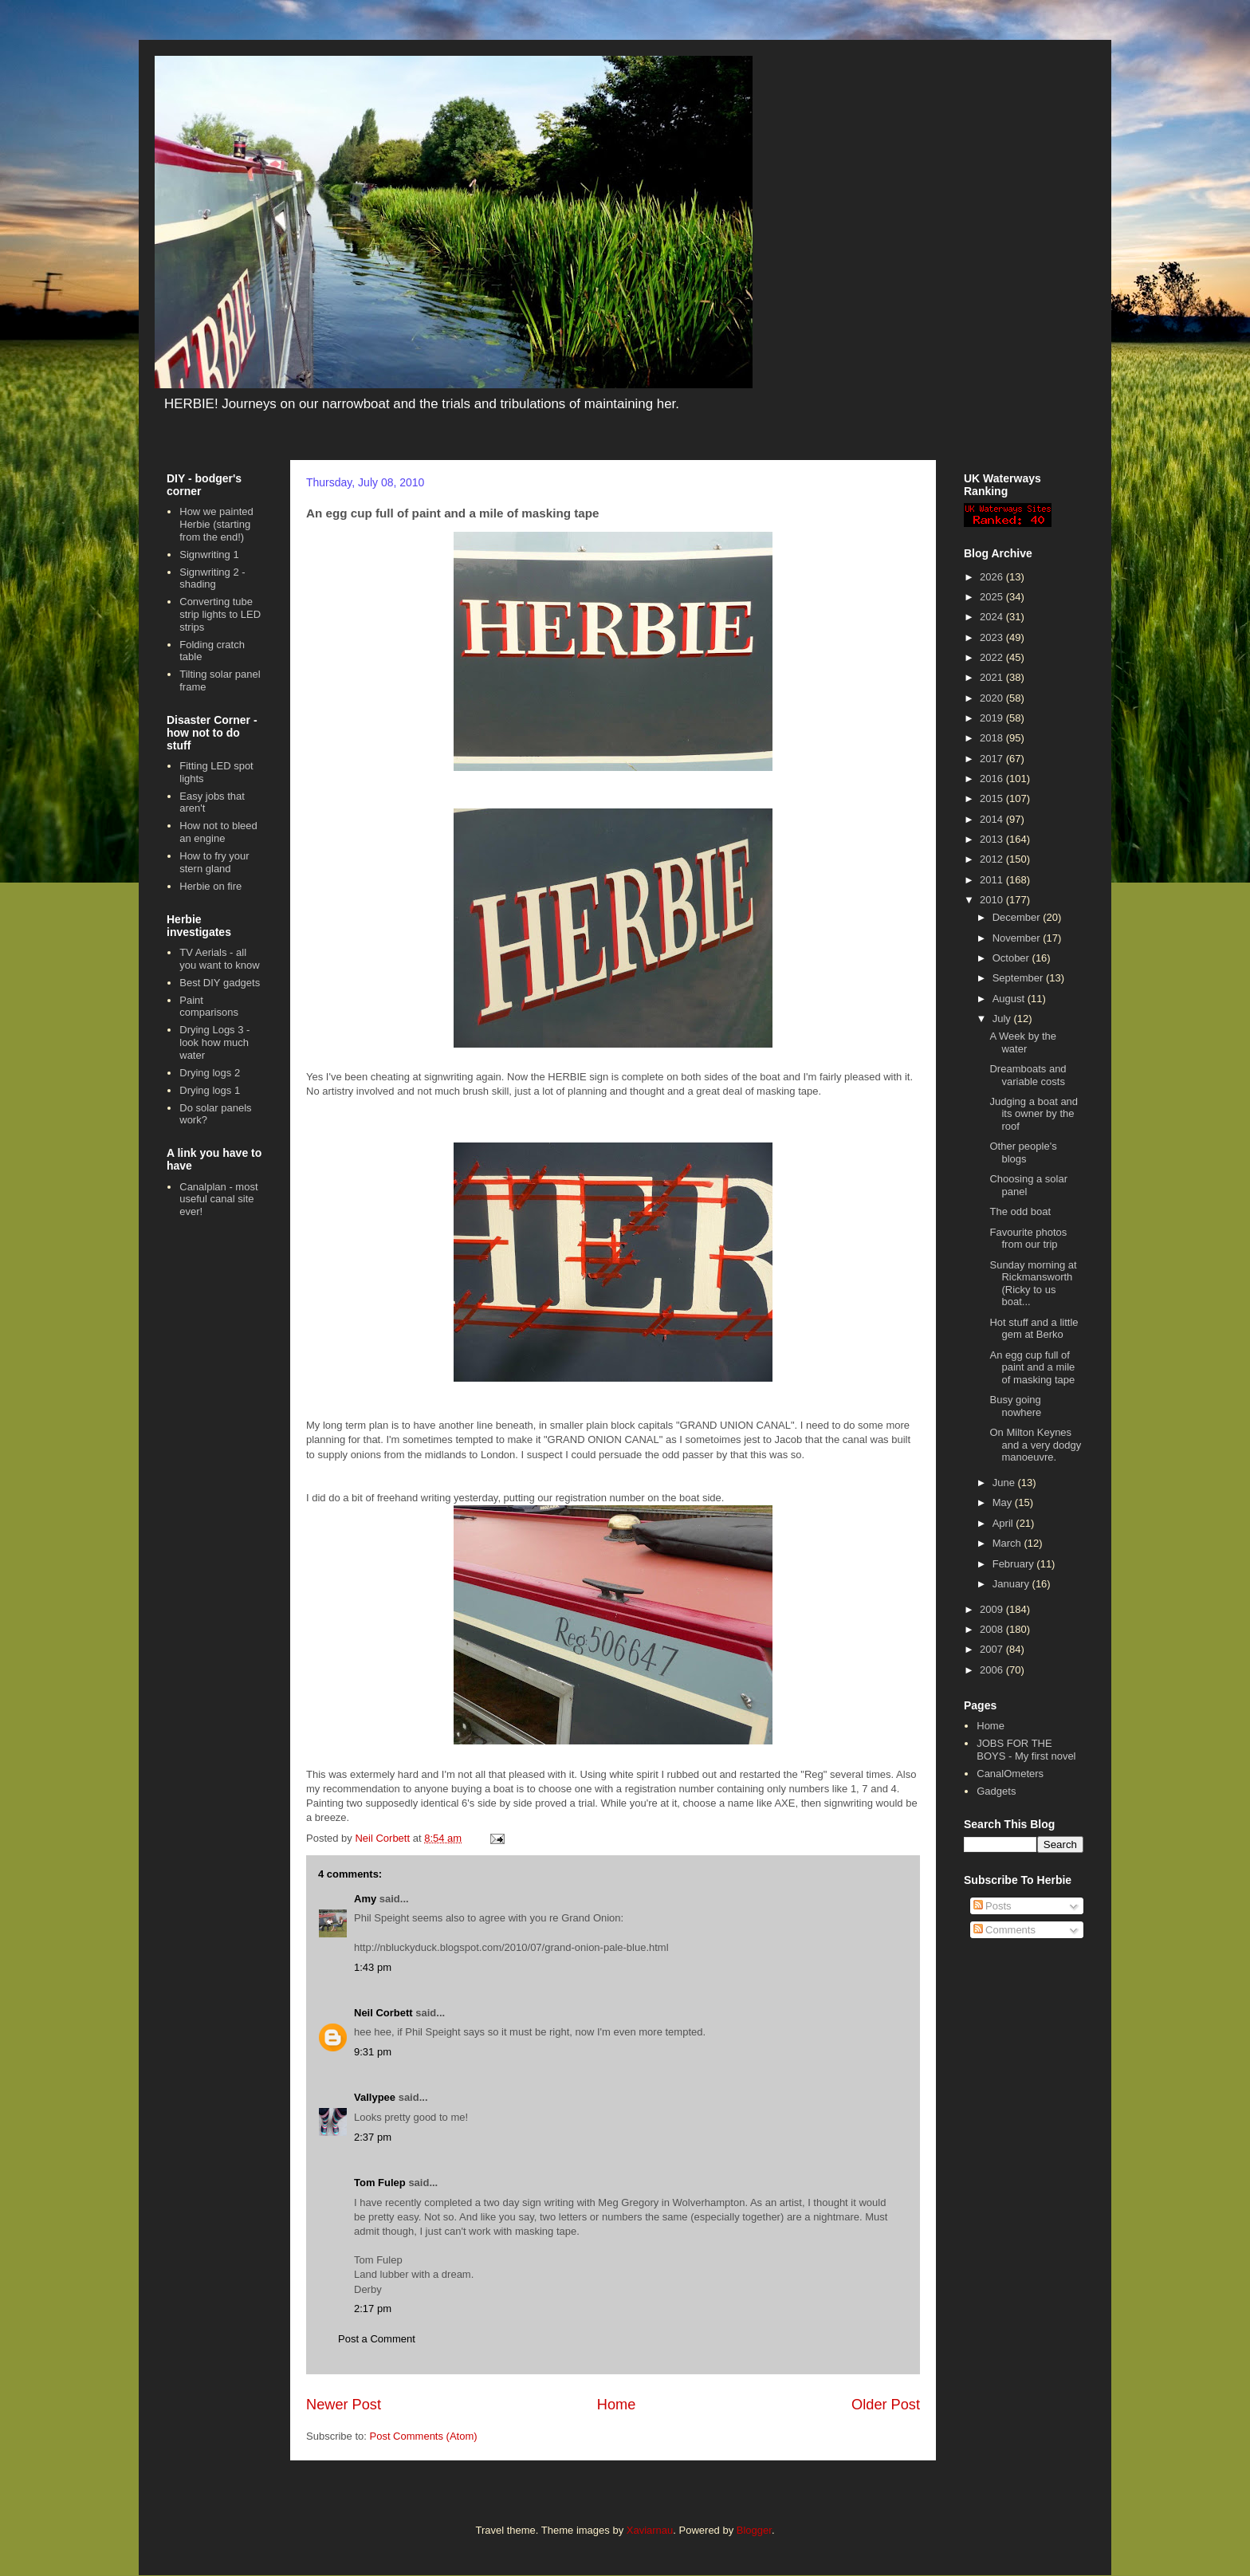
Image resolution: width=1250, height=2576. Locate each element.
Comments (1004, 1930)
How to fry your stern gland (214, 862)
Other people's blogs (1022, 1152)
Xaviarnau (650, 2530)
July (1003, 1019)
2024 (993, 617)
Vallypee (374, 2097)
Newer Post (343, 2405)
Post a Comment (376, 2339)
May (1004, 1502)
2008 (993, 1629)
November (1018, 938)
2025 (993, 597)
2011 (993, 880)
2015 (993, 798)
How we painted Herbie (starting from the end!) (216, 523)
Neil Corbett (383, 2013)
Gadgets (996, 1791)
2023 (993, 637)
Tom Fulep (380, 2183)
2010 (993, 900)
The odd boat (1020, 1211)
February (1015, 1564)
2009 (993, 1609)
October (1012, 958)
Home (616, 2405)
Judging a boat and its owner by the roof (1033, 1113)
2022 (993, 657)
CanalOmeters (1010, 1774)
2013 (993, 839)
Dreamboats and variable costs (1027, 1075)
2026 (993, 577)
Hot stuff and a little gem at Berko (1033, 1328)
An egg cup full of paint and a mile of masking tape (1032, 1367)
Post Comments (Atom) (424, 2436)
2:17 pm (372, 2308)
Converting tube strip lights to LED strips (220, 614)
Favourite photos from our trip (1028, 1238)
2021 (993, 677)
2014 (993, 819)
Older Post (885, 2405)
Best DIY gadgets (219, 983)
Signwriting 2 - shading (212, 578)
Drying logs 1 (209, 1090)
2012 (993, 859)
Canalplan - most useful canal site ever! (218, 1199)
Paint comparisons (208, 1006)
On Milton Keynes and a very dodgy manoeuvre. (1035, 1444)
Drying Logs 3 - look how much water (214, 1042)
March (1008, 1543)
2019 (993, 718)
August (1010, 999)
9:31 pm (372, 2052)
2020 (993, 698)
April (1004, 1523)
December (1018, 917)
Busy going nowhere (1015, 1406)
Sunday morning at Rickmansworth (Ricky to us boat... (1032, 1283)
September (1019, 978)
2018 (993, 738)
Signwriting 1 (208, 554)
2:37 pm (372, 2137)
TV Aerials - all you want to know (219, 958)
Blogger (754, 2530)
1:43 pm (372, 1967)
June (1005, 1483)
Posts (992, 1906)
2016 (993, 779)
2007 (993, 1649)
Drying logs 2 (209, 1073)
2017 (993, 759)
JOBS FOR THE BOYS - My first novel (1026, 1749)
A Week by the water (1022, 1042)
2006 (993, 1670)
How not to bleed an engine (218, 832)
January (1012, 1584)
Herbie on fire (210, 886)
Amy (365, 1899)
